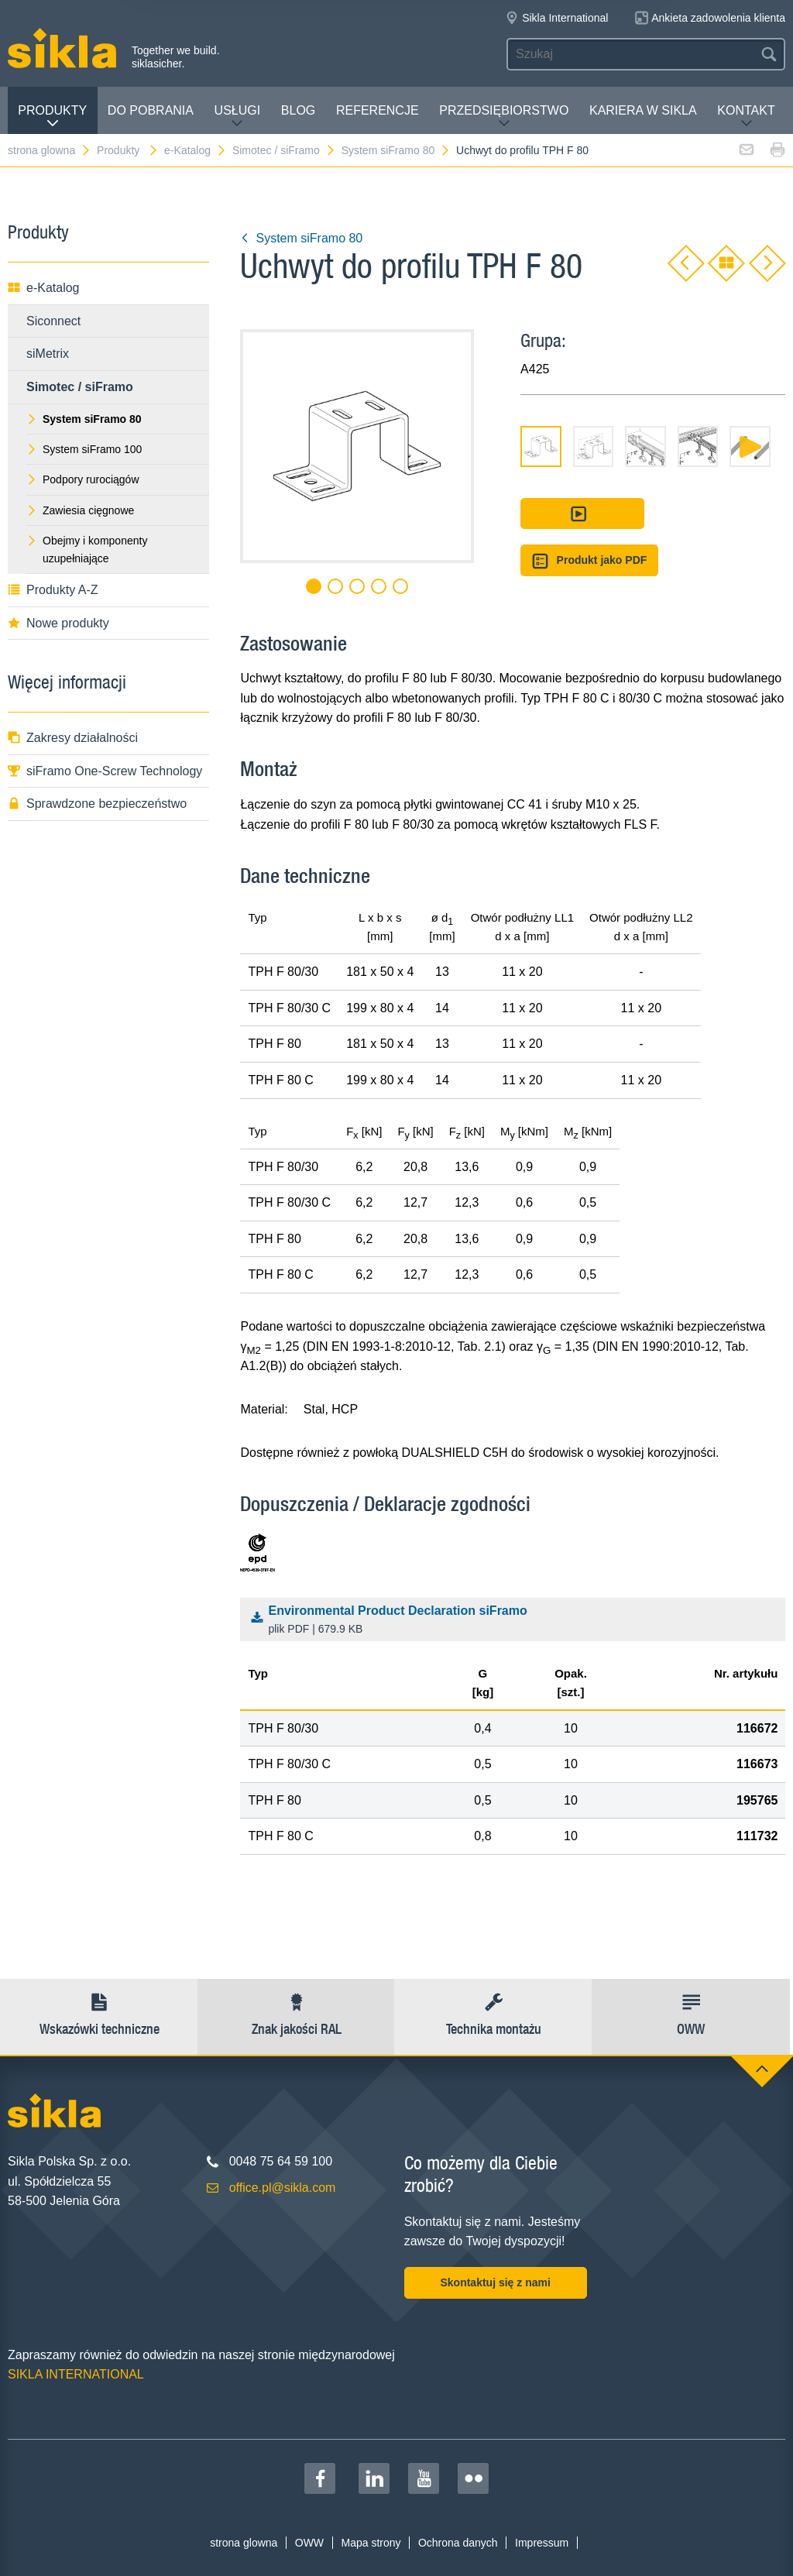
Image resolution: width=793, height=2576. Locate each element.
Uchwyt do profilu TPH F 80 (522, 150)
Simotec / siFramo (284, 150)
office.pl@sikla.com (282, 2187)
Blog (298, 110)
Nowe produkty (58, 623)
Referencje (377, 110)
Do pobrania (151, 110)
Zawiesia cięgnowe (80, 510)
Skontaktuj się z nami (495, 2282)
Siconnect (53, 321)
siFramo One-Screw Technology (105, 771)
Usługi (238, 116)
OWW (309, 2543)
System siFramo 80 (396, 150)
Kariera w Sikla (643, 110)
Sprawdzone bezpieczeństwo (97, 803)
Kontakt (745, 116)
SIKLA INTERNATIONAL (76, 2374)
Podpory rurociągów (82, 479)
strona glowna (49, 150)
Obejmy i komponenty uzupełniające (86, 549)
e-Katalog (195, 150)
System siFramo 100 (84, 449)
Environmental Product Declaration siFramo (517, 1621)
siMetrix (47, 353)
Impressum (541, 2543)
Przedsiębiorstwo (503, 116)
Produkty (52, 116)
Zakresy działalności (73, 737)
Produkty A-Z (53, 589)
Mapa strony (370, 2543)
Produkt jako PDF (589, 561)
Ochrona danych (458, 2543)
